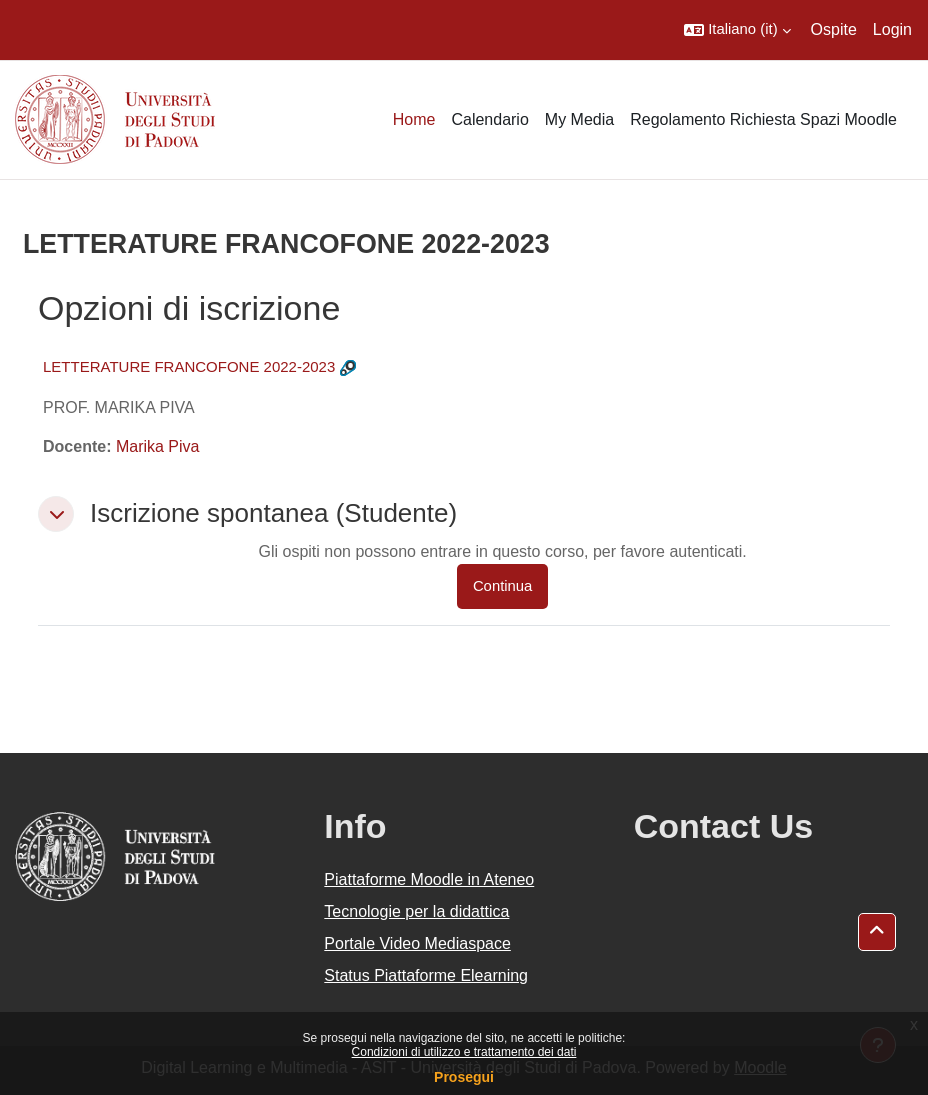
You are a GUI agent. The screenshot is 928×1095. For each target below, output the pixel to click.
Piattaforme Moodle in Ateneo (429, 879)
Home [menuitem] (414, 119)
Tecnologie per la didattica (416, 911)
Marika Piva (158, 446)
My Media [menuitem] (579, 119)
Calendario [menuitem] (489, 119)
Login (892, 29)
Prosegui (464, 1077)
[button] (737, 30)
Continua (502, 586)
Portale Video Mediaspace (417, 943)
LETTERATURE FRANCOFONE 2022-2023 (189, 366)
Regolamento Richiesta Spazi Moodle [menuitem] (763, 119)
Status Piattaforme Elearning (426, 975)
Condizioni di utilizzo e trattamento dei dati (464, 1052)
